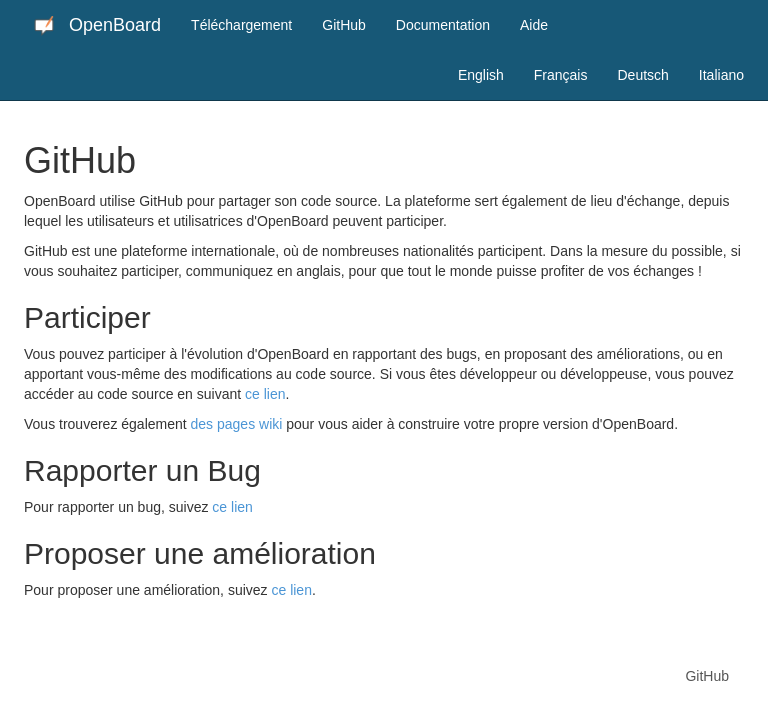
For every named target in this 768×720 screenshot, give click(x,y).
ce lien (265, 394)
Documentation (443, 25)
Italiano (721, 75)
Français (561, 75)
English (481, 75)
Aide (534, 25)
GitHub (344, 25)
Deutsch (642, 75)
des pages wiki (237, 424)
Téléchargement (241, 25)
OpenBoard (97, 25)
